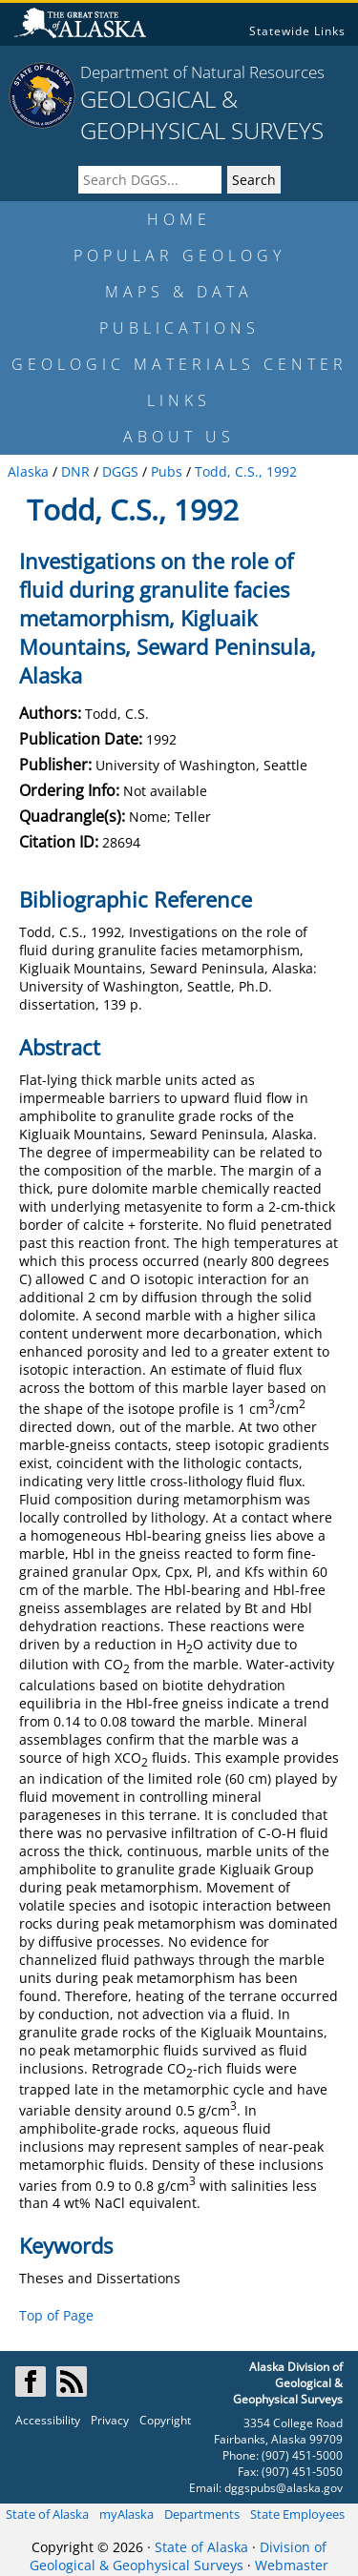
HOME (179, 219)
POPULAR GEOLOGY (179, 255)
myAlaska (126, 2514)
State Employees (297, 2514)
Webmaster (291, 2565)
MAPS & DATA (179, 291)
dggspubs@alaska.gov (283, 2488)
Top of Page (56, 2315)
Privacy (110, 2420)
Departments (202, 2514)
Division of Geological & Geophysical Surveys (178, 2556)
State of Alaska (47, 2514)
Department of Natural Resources (202, 72)
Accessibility (47, 2420)
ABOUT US (179, 436)
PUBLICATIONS (179, 327)
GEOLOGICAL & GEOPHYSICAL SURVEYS (202, 114)
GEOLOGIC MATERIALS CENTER (179, 364)
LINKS (179, 400)
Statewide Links (297, 31)
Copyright (165, 2420)
